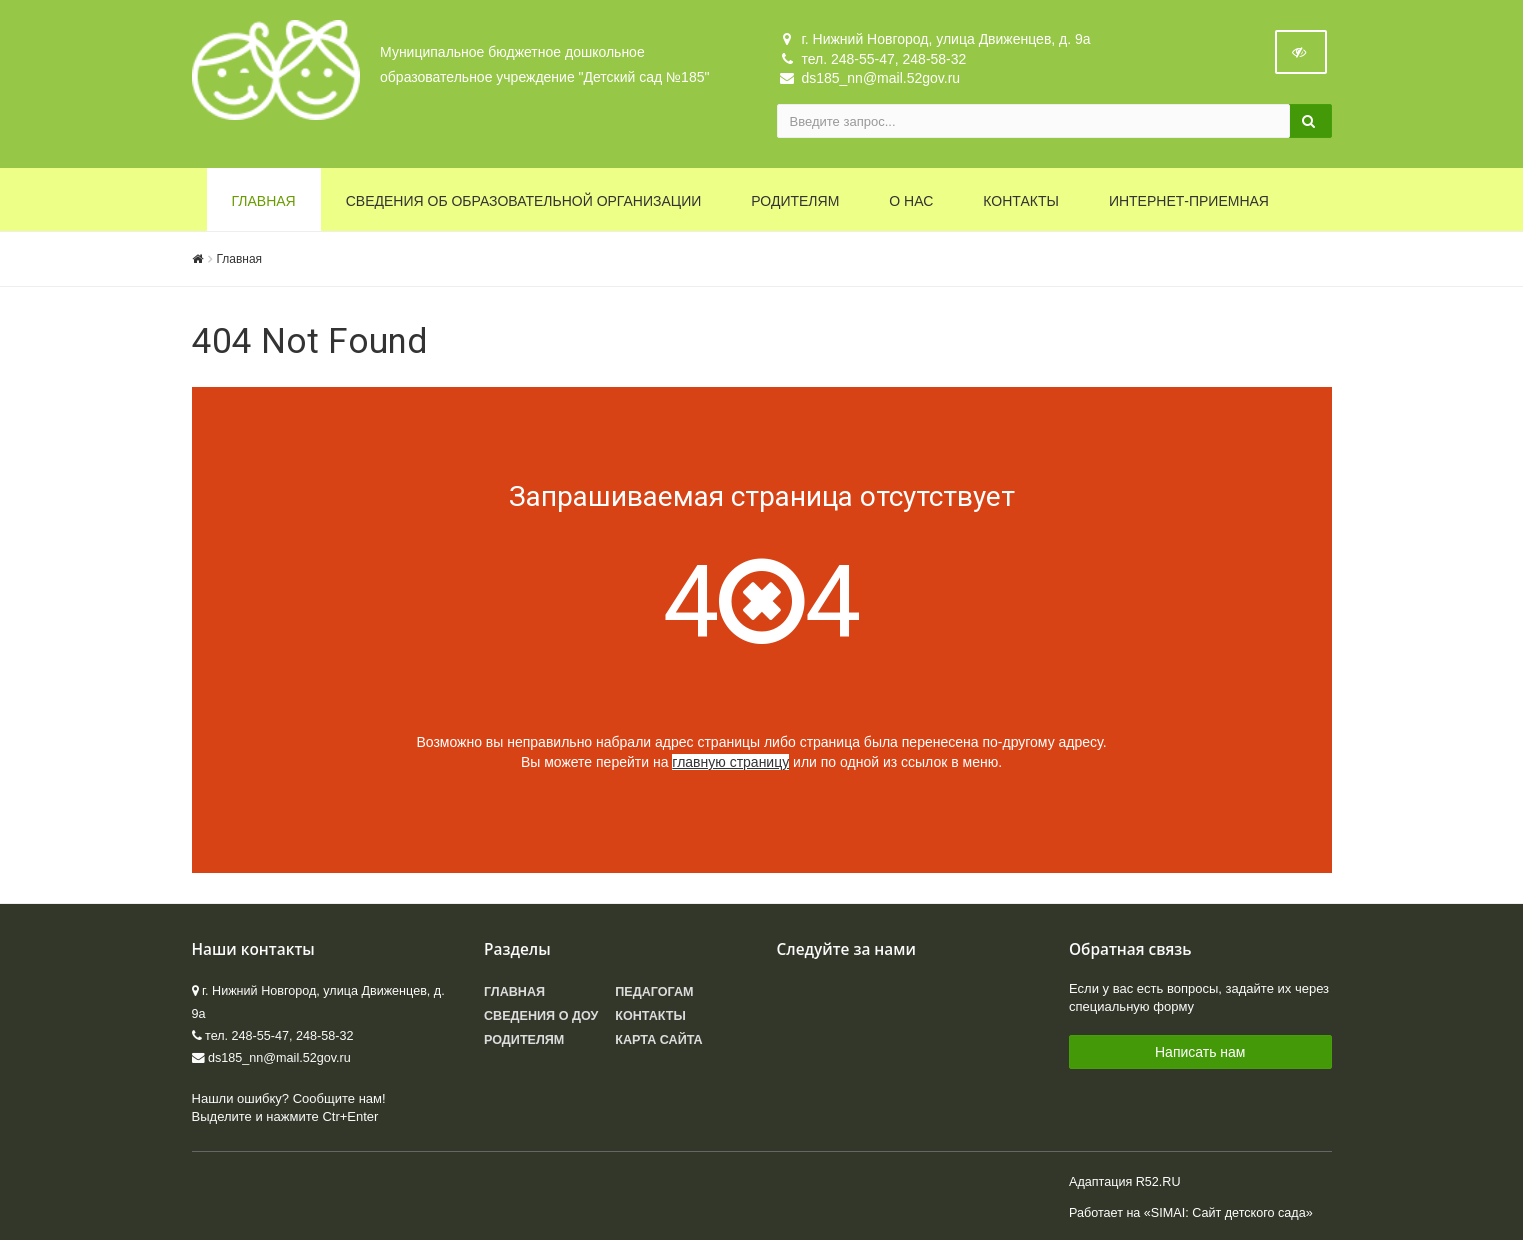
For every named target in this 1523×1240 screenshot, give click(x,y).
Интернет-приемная (1189, 201)
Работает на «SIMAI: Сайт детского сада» (1191, 1213)
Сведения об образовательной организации (524, 201)
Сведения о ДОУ (541, 1016)
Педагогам (654, 992)
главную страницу (730, 762)
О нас (911, 201)
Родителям (795, 201)
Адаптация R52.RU (1125, 1182)
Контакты (1021, 201)
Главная (264, 201)
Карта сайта (658, 1040)
